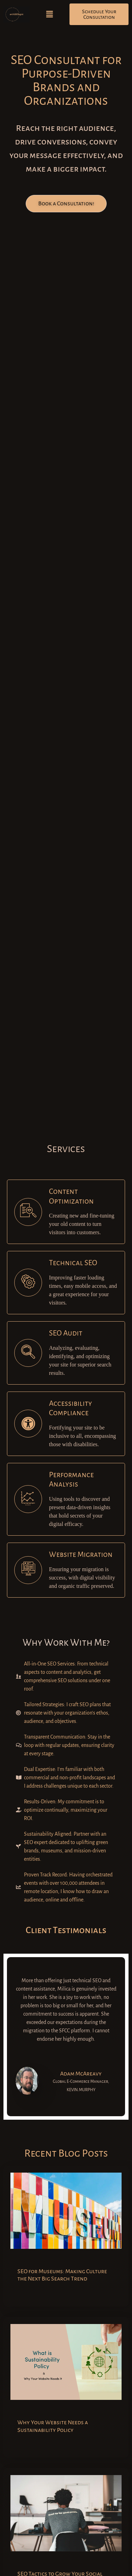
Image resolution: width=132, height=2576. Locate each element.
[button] (50, 14)
